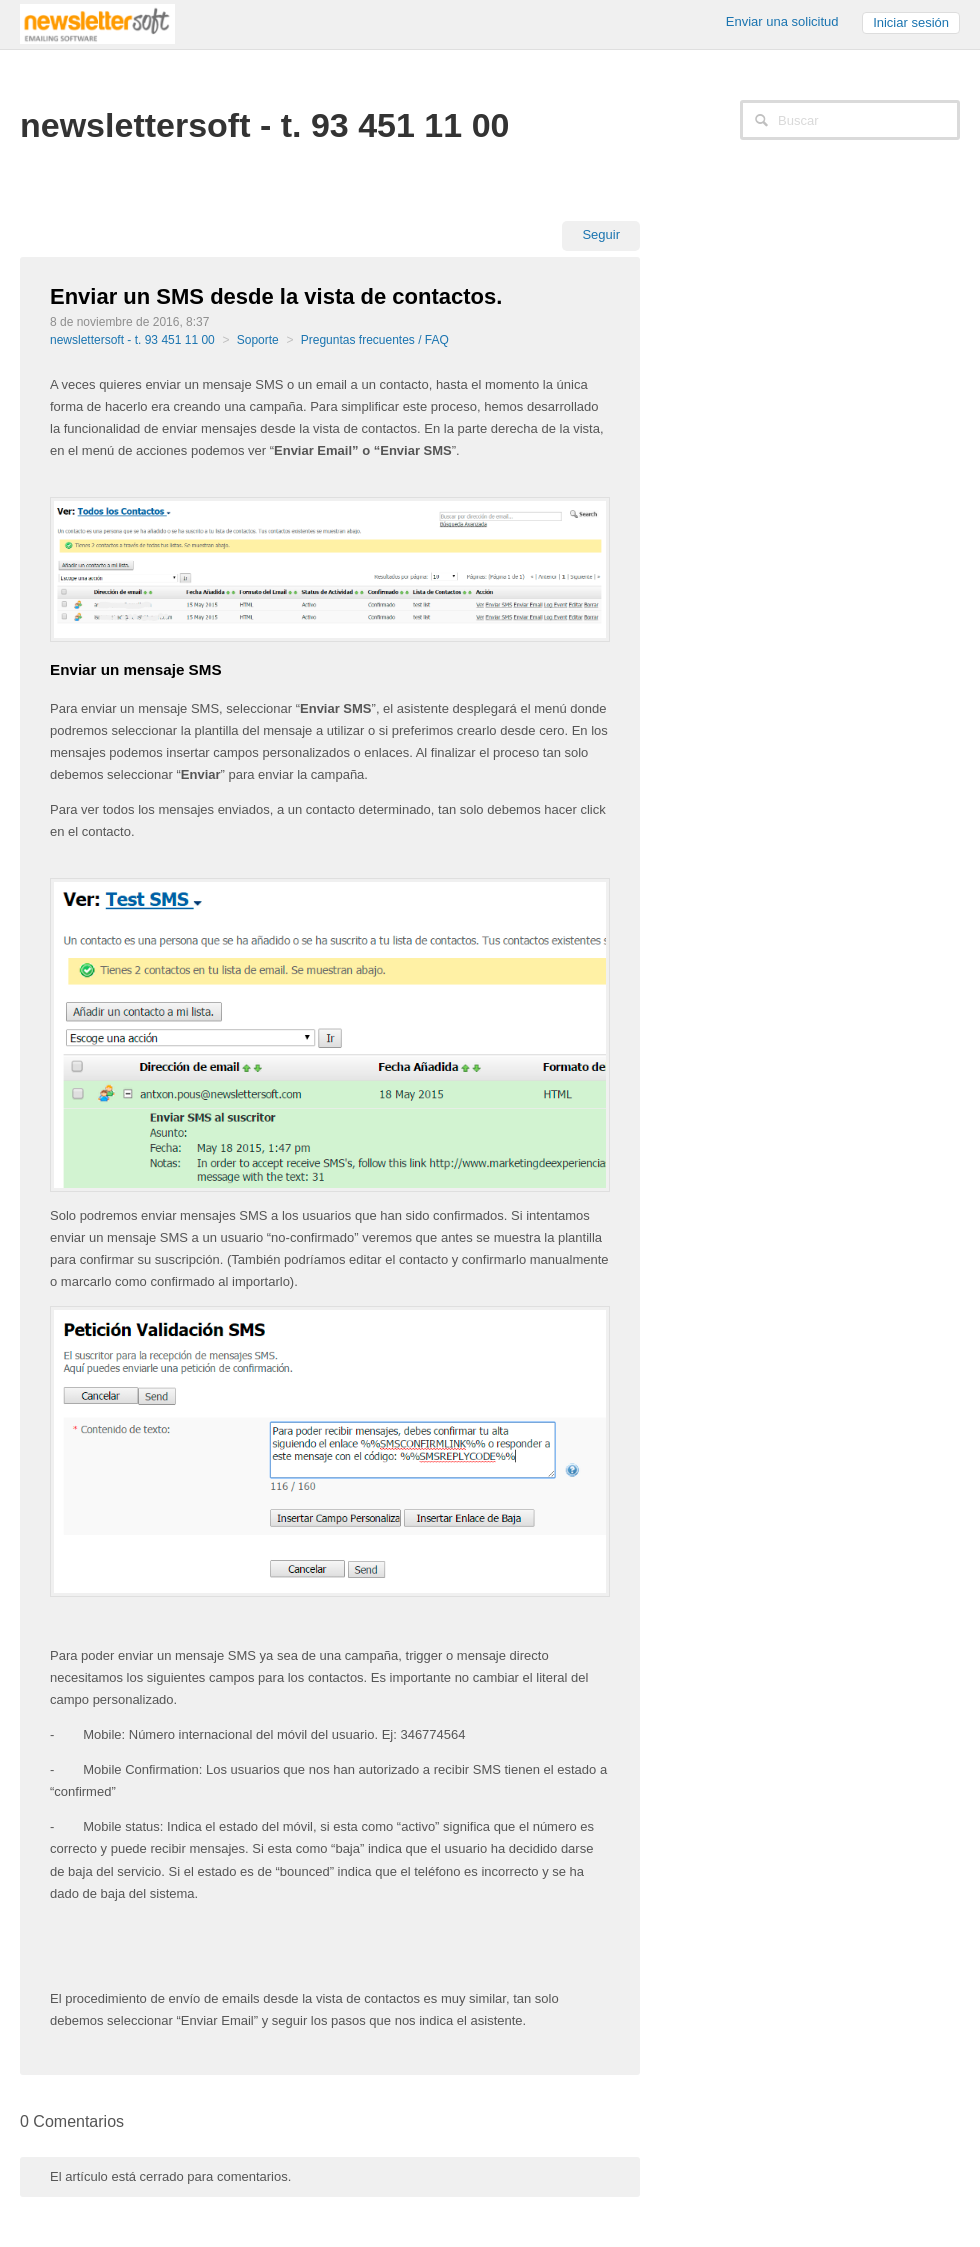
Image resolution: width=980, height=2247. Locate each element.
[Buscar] (850, 120)
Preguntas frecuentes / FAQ (375, 340)
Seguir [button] (601, 234)
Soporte (258, 340)
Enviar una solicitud (782, 21)
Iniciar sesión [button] (911, 22)
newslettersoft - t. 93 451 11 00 (132, 340)
